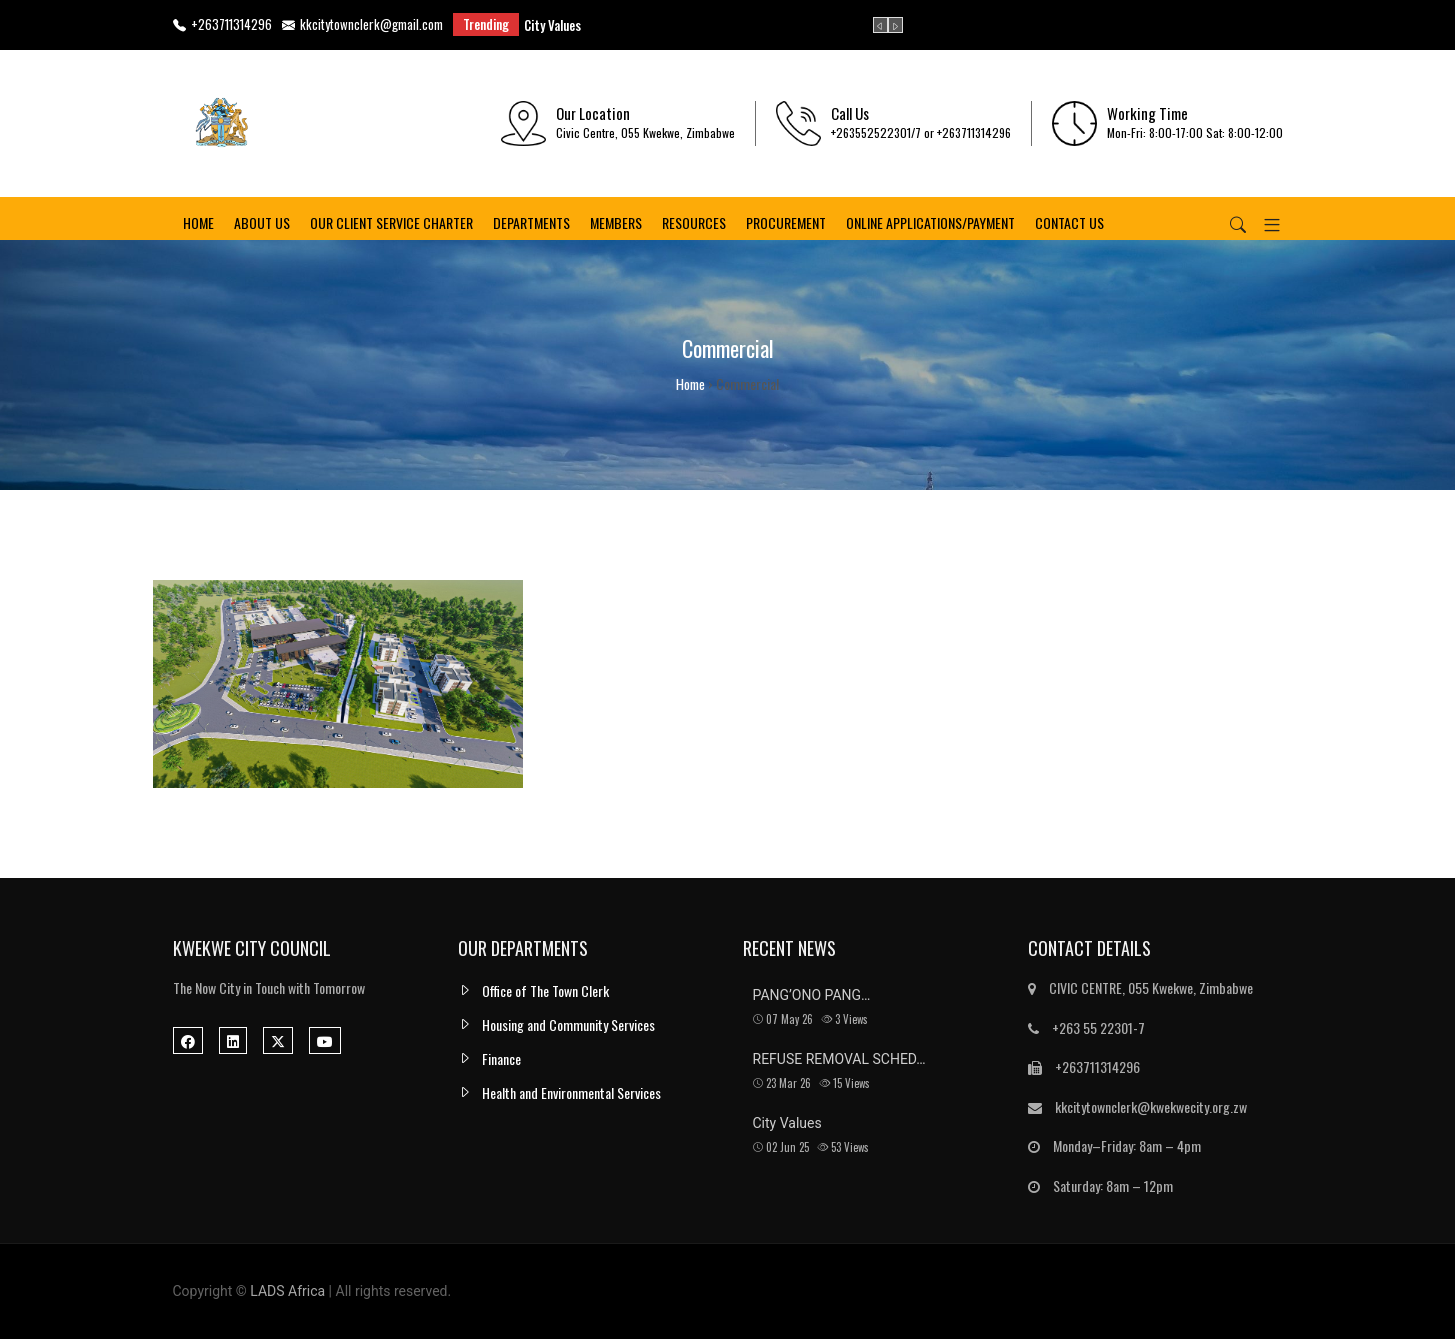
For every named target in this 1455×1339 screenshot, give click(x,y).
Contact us (1069, 225)
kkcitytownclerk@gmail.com (362, 25)
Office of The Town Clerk (545, 990)
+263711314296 (222, 25)
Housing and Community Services (568, 1024)
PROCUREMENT (786, 225)
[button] (1264, 226)
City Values (552, 25)
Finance (501, 1058)
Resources (694, 225)
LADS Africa (287, 1291)
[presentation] (880, 25)
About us (262, 225)
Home (198, 225)
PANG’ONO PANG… (812, 995)
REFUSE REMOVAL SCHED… (839, 1059)
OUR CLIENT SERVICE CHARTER (391, 225)
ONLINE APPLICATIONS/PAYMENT (930, 225)
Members (616, 225)
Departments (531, 225)
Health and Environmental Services (571, 1092)
